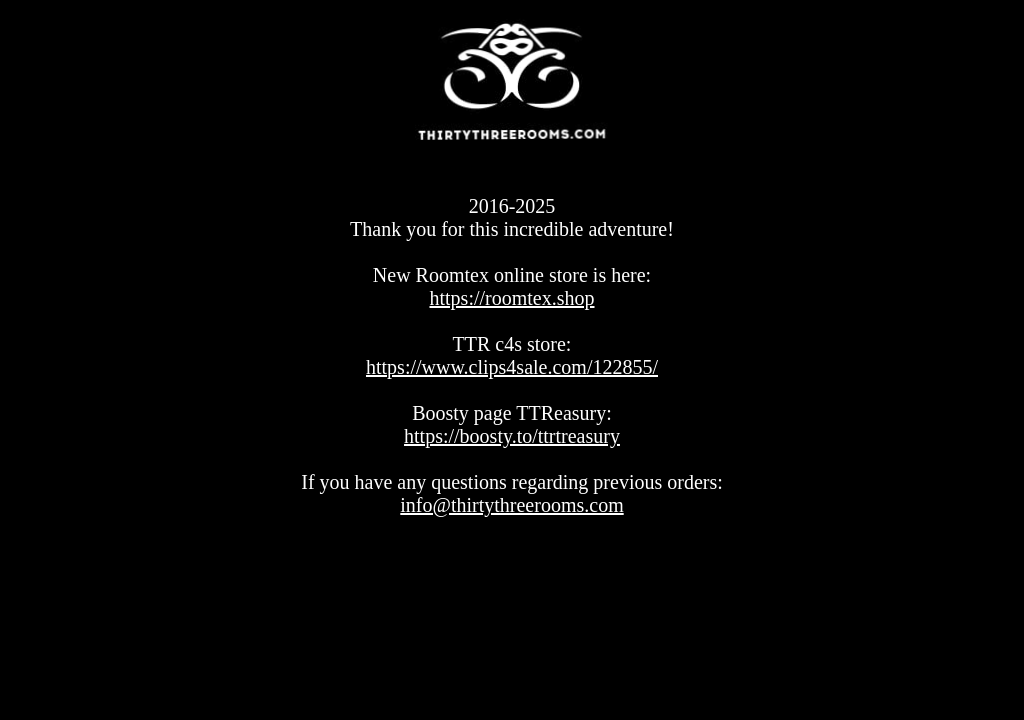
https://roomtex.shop (512, 298)
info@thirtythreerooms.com (511, 505)
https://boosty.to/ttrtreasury (512, 436)
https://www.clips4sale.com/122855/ (512, 367)
